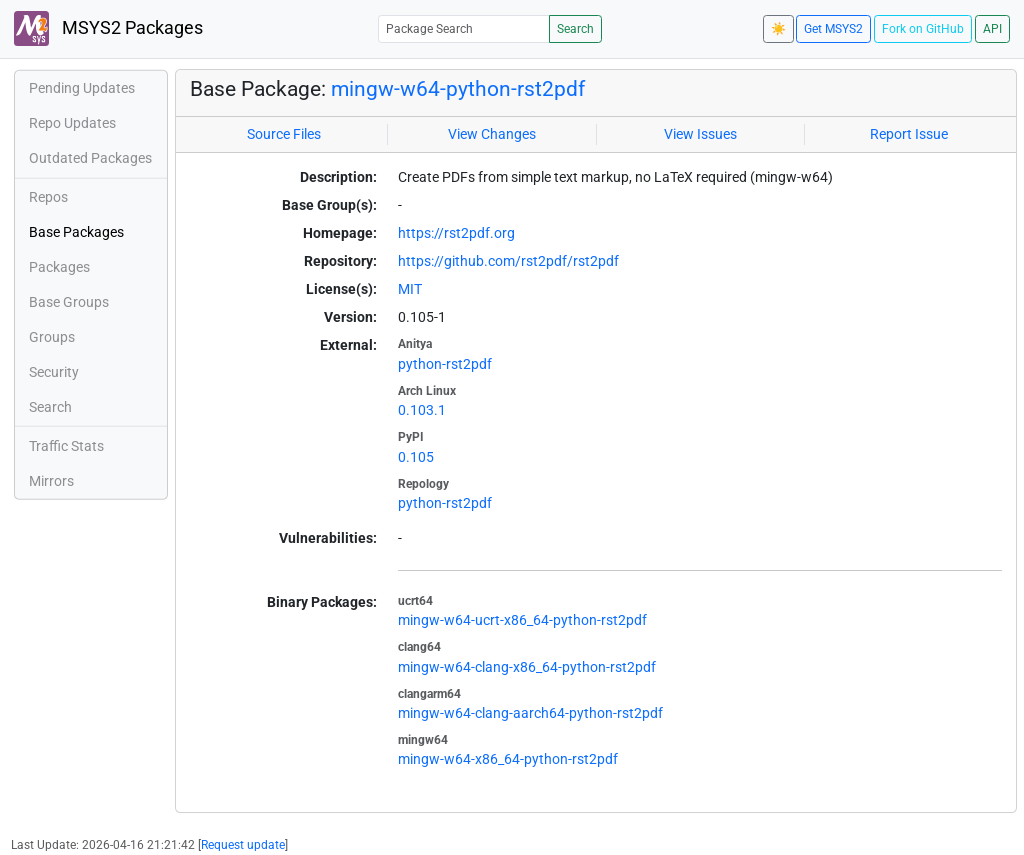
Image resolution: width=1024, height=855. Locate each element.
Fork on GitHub (923, 29)
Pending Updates (82, 88)
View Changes (492, 134)
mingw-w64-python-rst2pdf (458, 89)
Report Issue (909, 134)
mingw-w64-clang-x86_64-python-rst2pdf (527, 667)
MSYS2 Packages (108, 28)
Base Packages (76, 232)
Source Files (284, 134)
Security (54, 372)
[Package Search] (464, 28)
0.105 (416, 457)
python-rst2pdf (445, 364)
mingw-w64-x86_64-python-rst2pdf (508, 759)
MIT (410, 289)
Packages (59, 267)
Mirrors (51, 481)
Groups (52, 337)
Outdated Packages (90, 158)
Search (575, 29)
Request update (243, 845)
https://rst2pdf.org (456, 233)
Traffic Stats (66, 446)
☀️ (778, 29)
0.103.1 (422, 410)
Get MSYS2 (833, 29)
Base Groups (69, 302)
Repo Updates (72, 123)
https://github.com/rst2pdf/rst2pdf (508, 261)
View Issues (700, 134)
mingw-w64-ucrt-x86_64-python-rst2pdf (522, 620)
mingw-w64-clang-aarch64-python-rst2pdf (530, 713)
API (992, 29)
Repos (48, 197)
